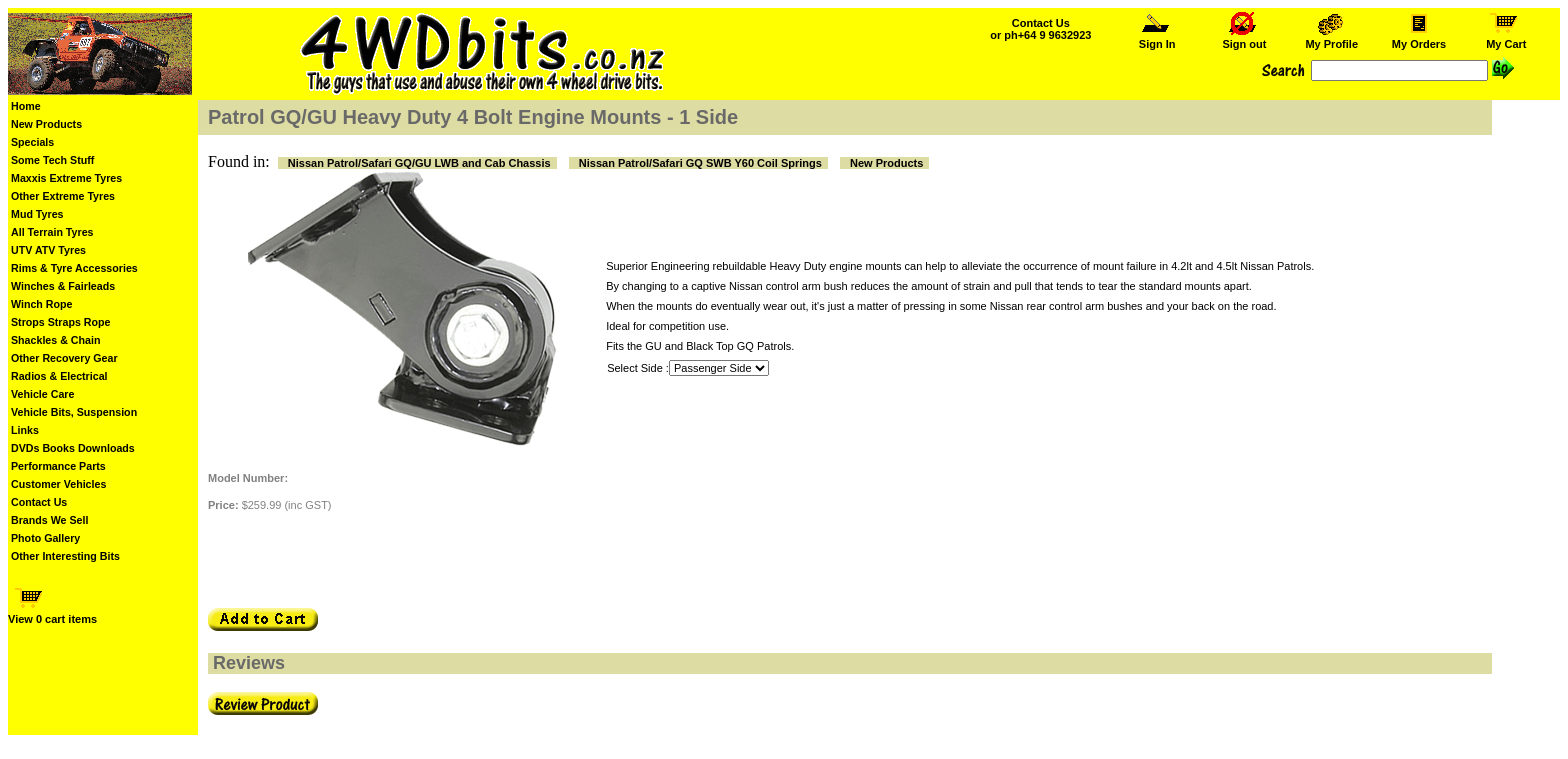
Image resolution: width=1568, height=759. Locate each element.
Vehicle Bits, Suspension (74, 412)
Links (25, 430)
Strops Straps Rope (60, 322)
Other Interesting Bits (65, 556)
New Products (46, 124)
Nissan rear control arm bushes (1066, 306)
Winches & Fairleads (63, 286)
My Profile (1331, 39)
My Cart (1506, 39)
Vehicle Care (42, 394)
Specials (32, 142)
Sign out (1244, 39)
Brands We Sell (49, 520)
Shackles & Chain (55, 340)
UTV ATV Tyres (48, 250)
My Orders (1419, 39)
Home (26, 106)
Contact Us (39, 502)
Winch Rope (41, 304)
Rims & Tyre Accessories (74, 268)
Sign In (1157, 39)
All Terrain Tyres (52, 232)
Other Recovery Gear (64, 358)
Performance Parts (58, 466)
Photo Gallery (45, 538)
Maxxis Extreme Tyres (66, 178)
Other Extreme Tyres (63, 196)
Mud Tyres (37, 214)
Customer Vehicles (58, 484)
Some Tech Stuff (52, 160)
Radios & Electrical (59, 376)
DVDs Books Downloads (73, 448)
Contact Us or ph (1040, 29)
